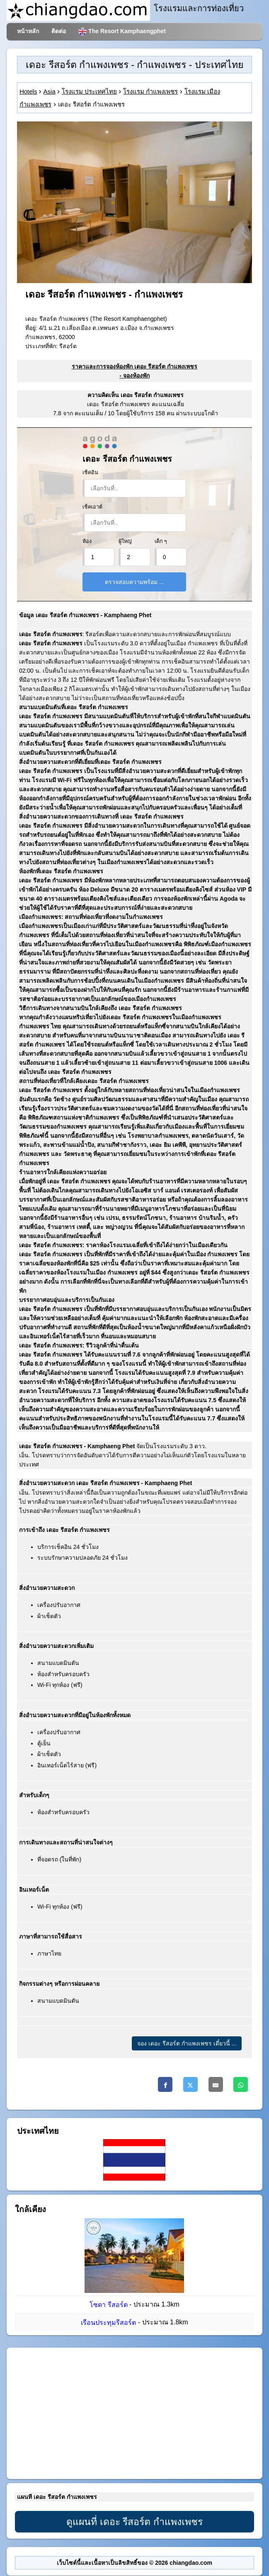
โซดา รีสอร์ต (108, 2304)
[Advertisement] (134, 2413)
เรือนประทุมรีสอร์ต (108, 2322)
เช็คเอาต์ (92, 507)
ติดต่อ (58, 31)
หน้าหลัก (28, 31)
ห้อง (87, 541)
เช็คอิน (90, 472)
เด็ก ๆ (161, 541)
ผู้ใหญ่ (125, 541)
